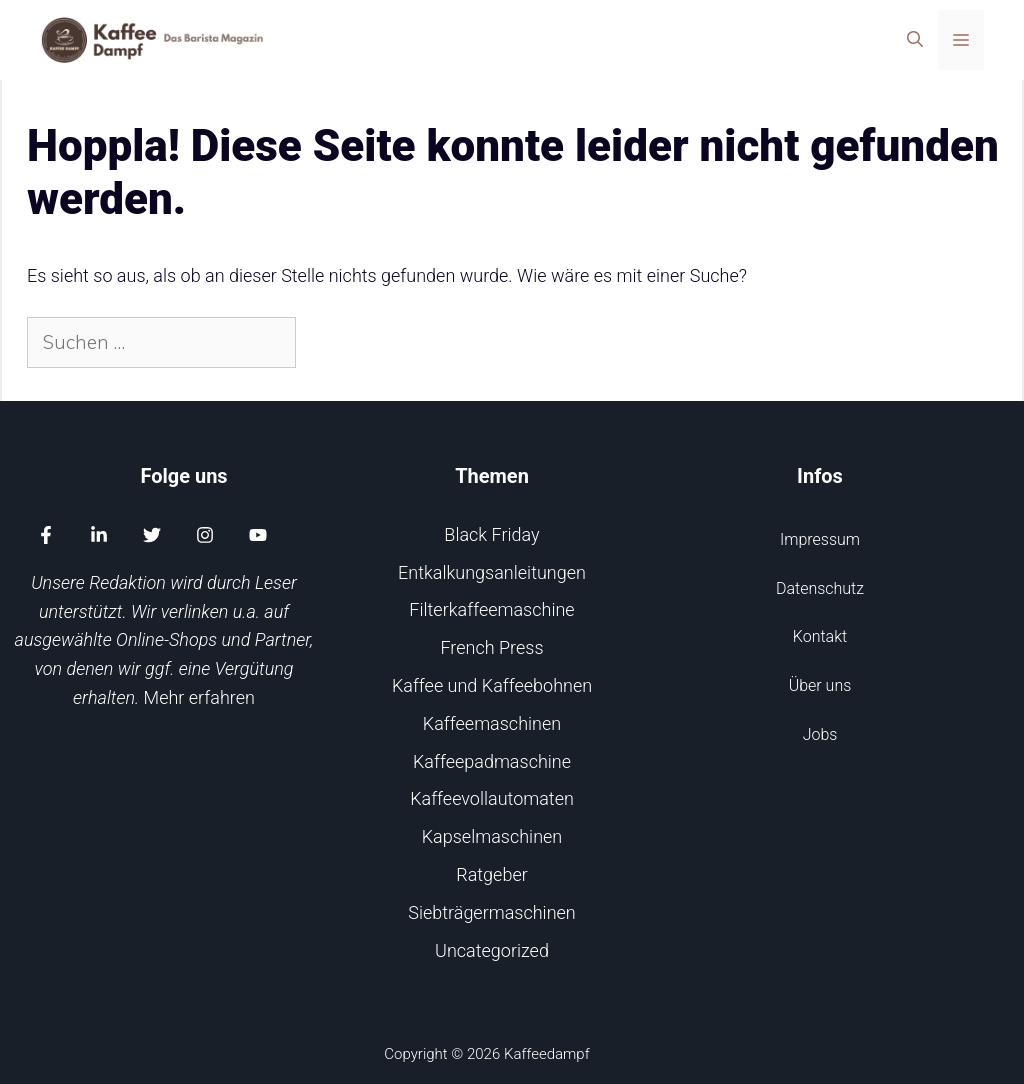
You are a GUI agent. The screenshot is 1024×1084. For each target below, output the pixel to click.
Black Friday (491, 534)
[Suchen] (330, 342)
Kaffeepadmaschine (492, 761)
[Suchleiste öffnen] (915, 40)
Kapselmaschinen (492, 836)
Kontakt (820, 636)
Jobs (820, 734)
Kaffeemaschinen (492, 723)
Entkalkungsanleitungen (492, 572)
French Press (491, 647)
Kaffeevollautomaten (492, 798)
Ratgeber (492, 874)
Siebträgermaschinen (492, 912)
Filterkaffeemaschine (491, 609)
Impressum (820, 539)
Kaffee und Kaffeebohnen (492, 685)
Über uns (820, 685)
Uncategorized (492, 950)
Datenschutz (820, 588)
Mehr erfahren (199, 697)
